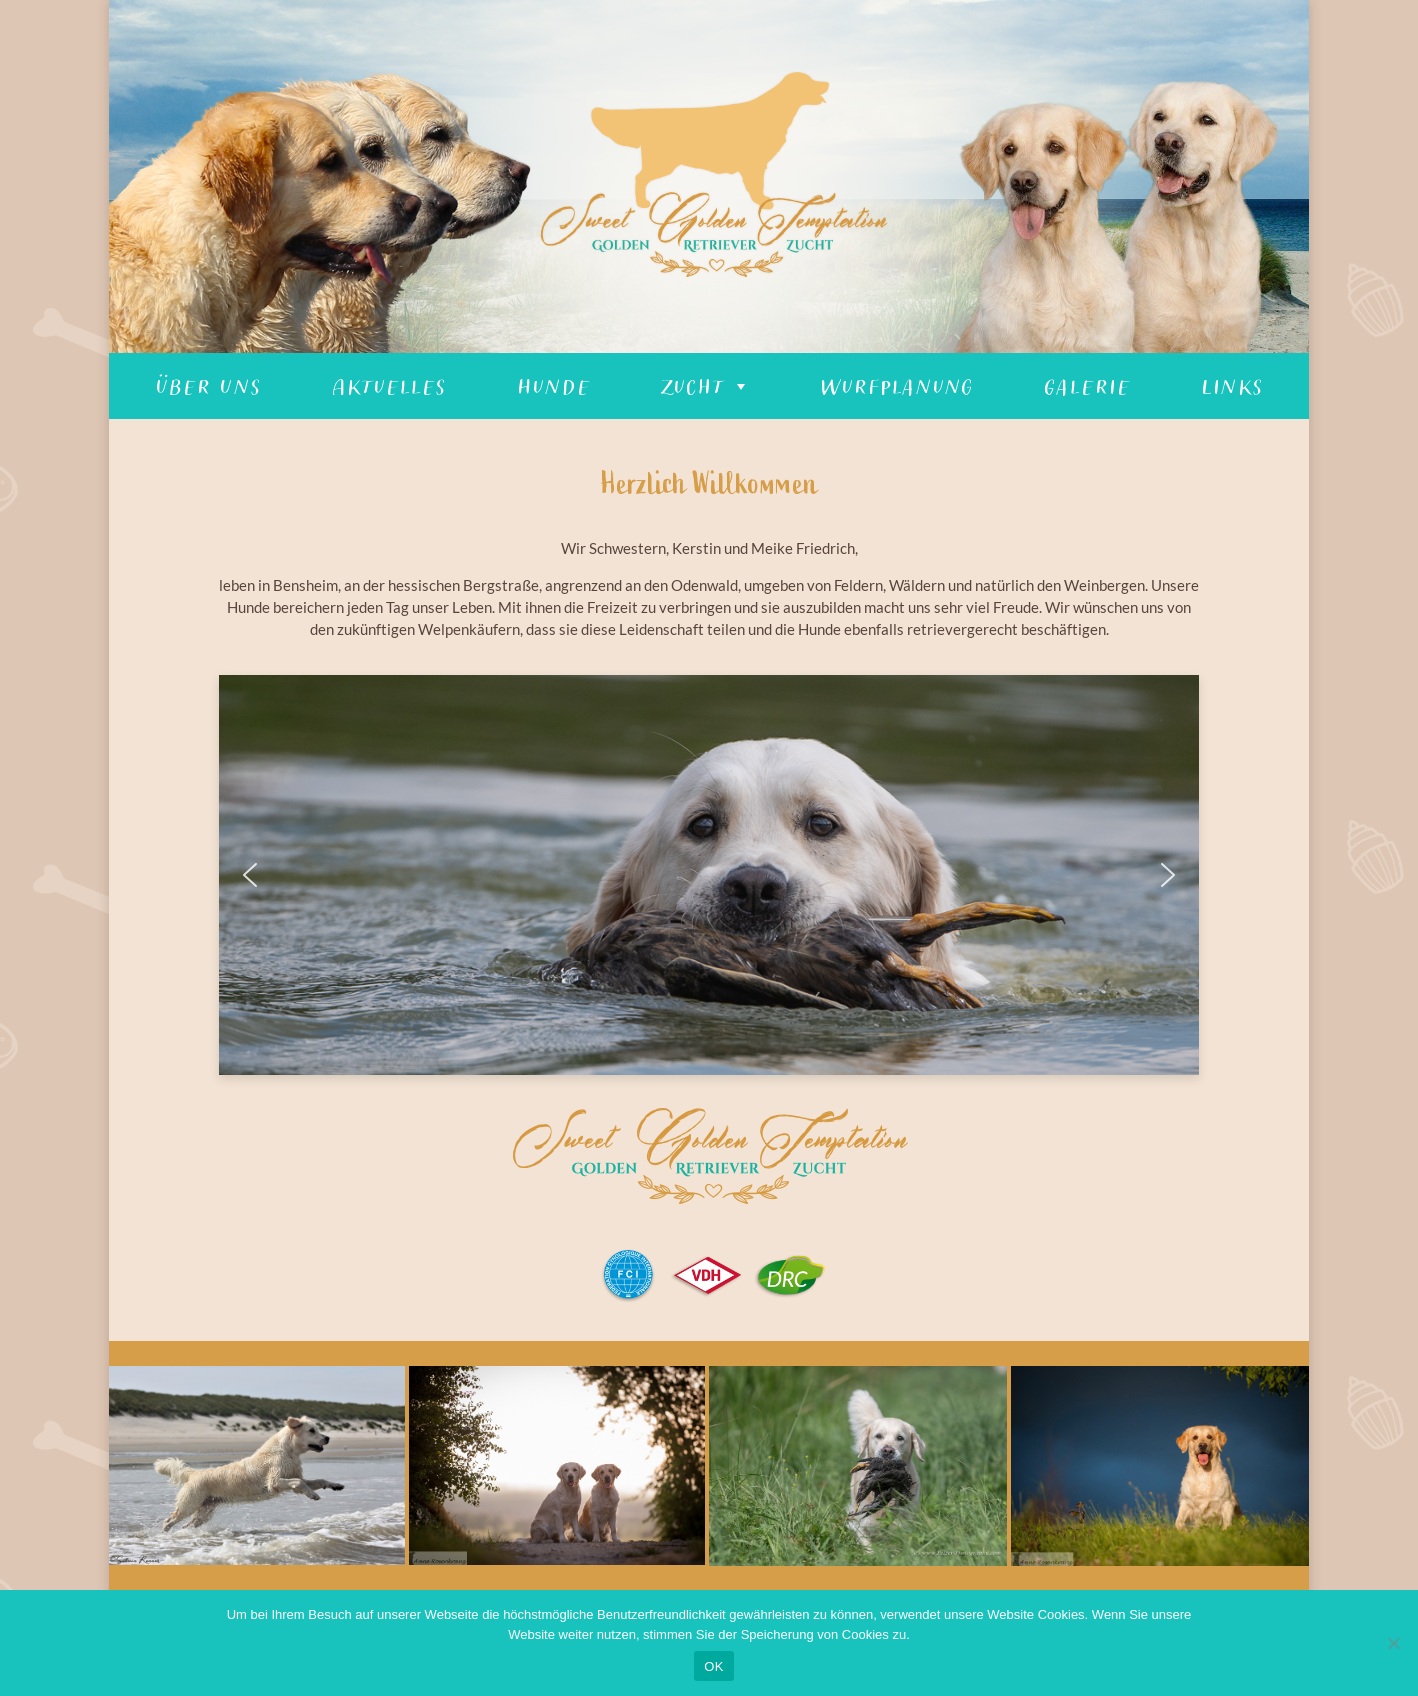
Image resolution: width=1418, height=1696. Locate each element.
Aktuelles (388, 386)
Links (1231, 386)
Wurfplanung (896, 386)
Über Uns (208, 386)
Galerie (1086, 386)
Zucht (705, 386)
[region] (709, 176)
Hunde (553, 386)
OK (713, 1666)
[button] (250, 875)
